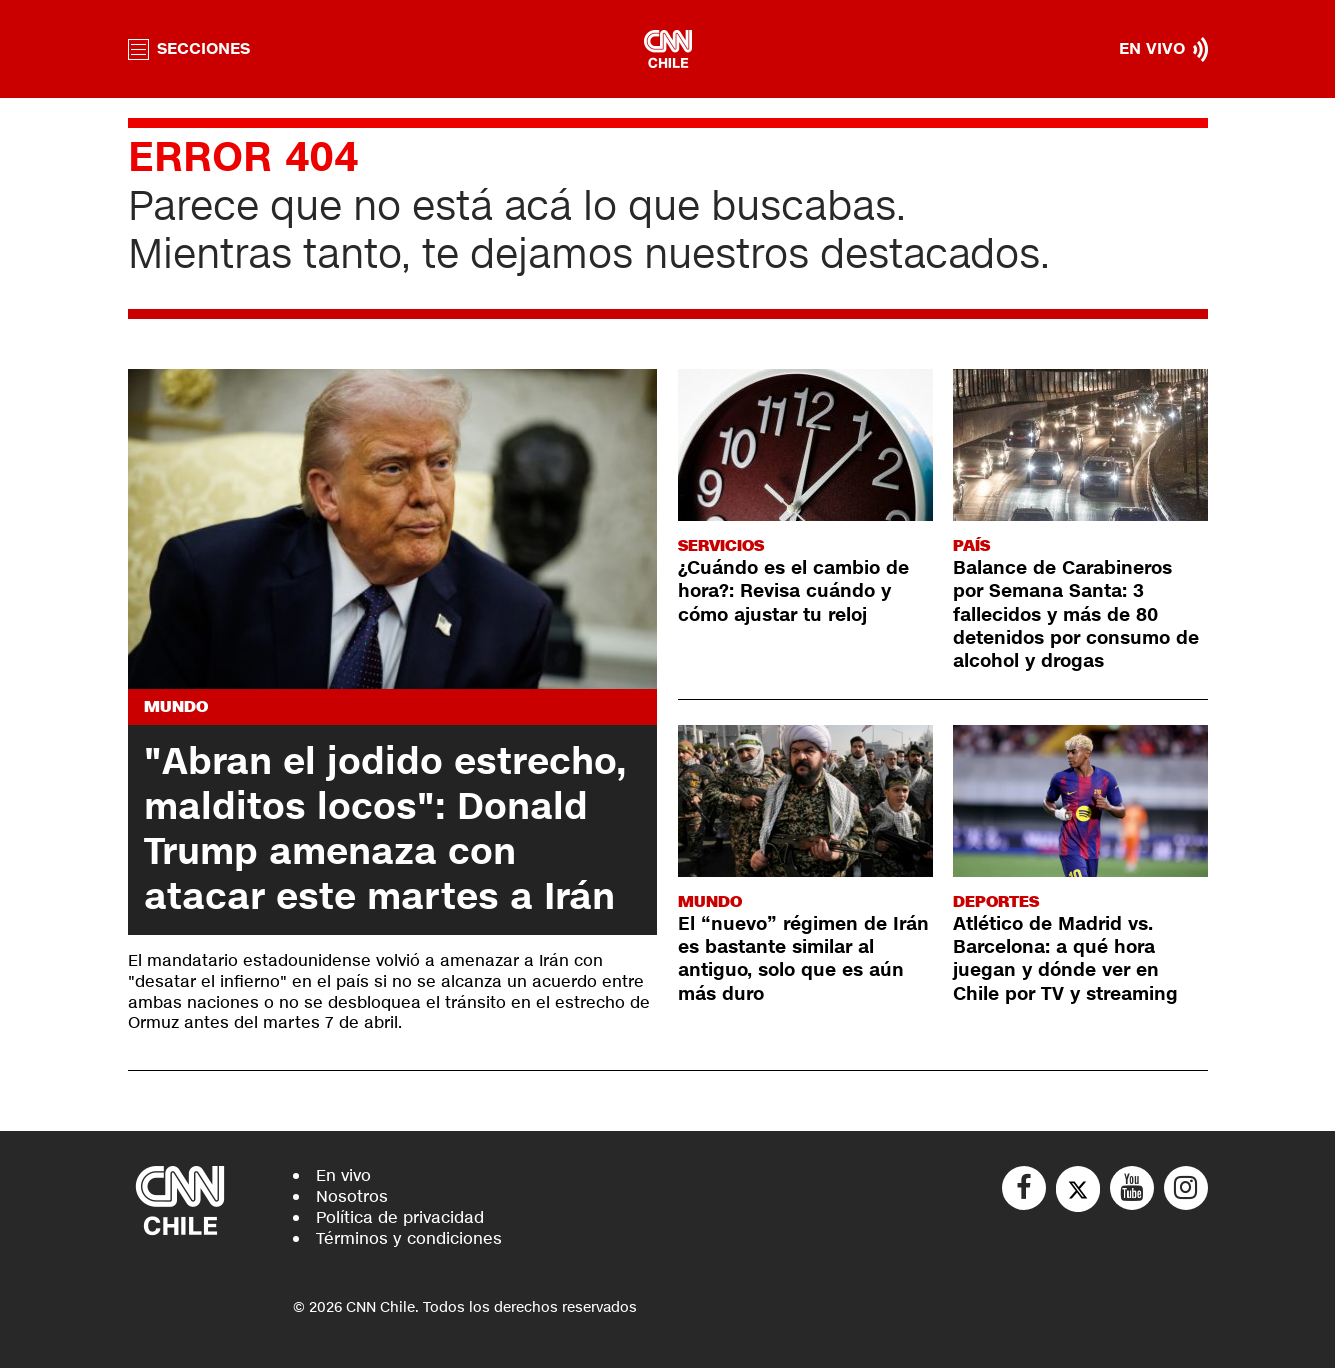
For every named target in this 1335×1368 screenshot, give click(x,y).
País (971, 545)
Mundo (176, 706)
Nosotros (352, 1196)
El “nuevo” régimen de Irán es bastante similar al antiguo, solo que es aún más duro (803, 959)
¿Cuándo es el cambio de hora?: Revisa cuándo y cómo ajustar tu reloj (793, 591)
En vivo (343, 1175)
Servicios (721, 545)
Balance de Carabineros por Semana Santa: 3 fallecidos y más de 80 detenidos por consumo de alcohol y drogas (1076, 615)
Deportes (996, 901)
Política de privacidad (400, 1217)
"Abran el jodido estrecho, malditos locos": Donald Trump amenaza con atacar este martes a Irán (385, 829)
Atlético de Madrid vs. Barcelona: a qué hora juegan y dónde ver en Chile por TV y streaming (1065, 959)
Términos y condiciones (409, 1238)
